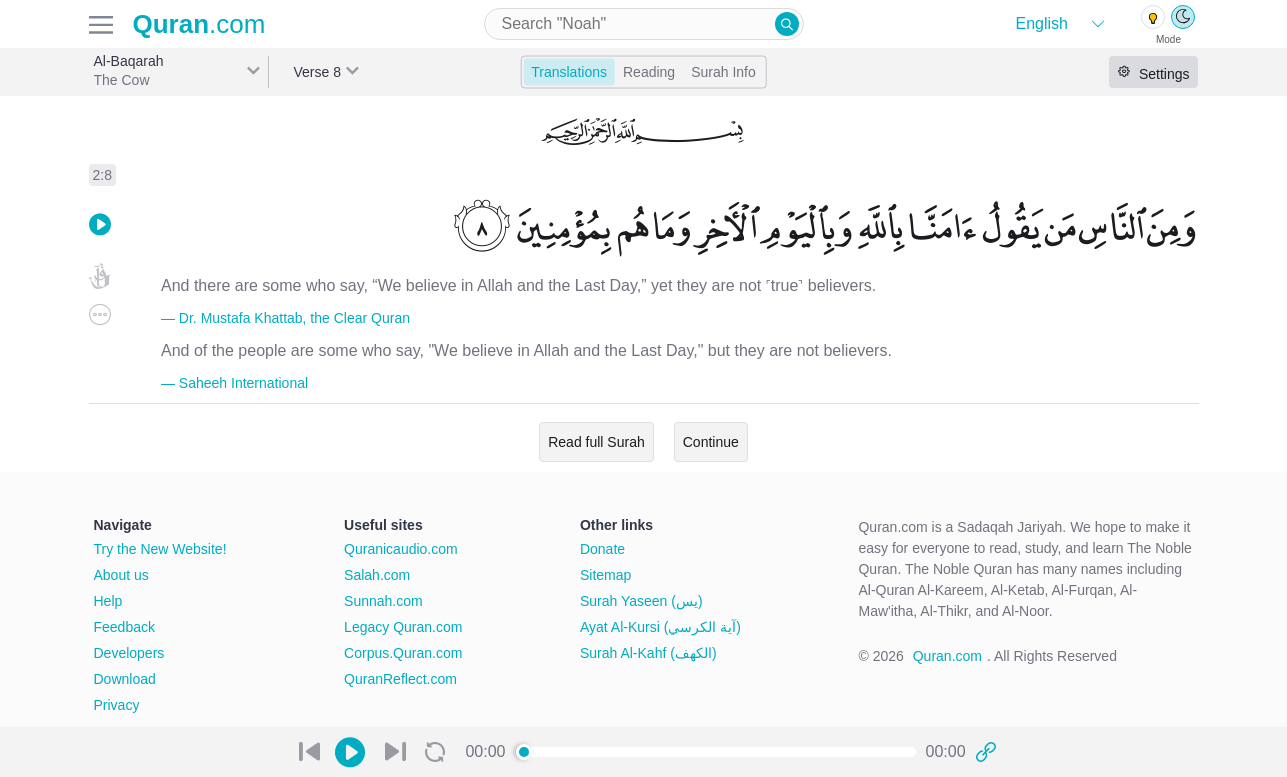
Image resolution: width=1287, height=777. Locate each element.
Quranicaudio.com (401, 549)
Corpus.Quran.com (403, 653)
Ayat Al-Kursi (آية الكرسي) (660, 627)
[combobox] (644, 24)
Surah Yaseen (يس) (641, 601)
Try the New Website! (160, 549)
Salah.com (377, 575)
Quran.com (947, 656)
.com (199, 24)
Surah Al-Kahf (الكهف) (648, 653)
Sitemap (605, 575)
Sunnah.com (383, 601)
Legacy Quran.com (403, 627)
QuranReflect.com (400, 679)
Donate (602, 549)
